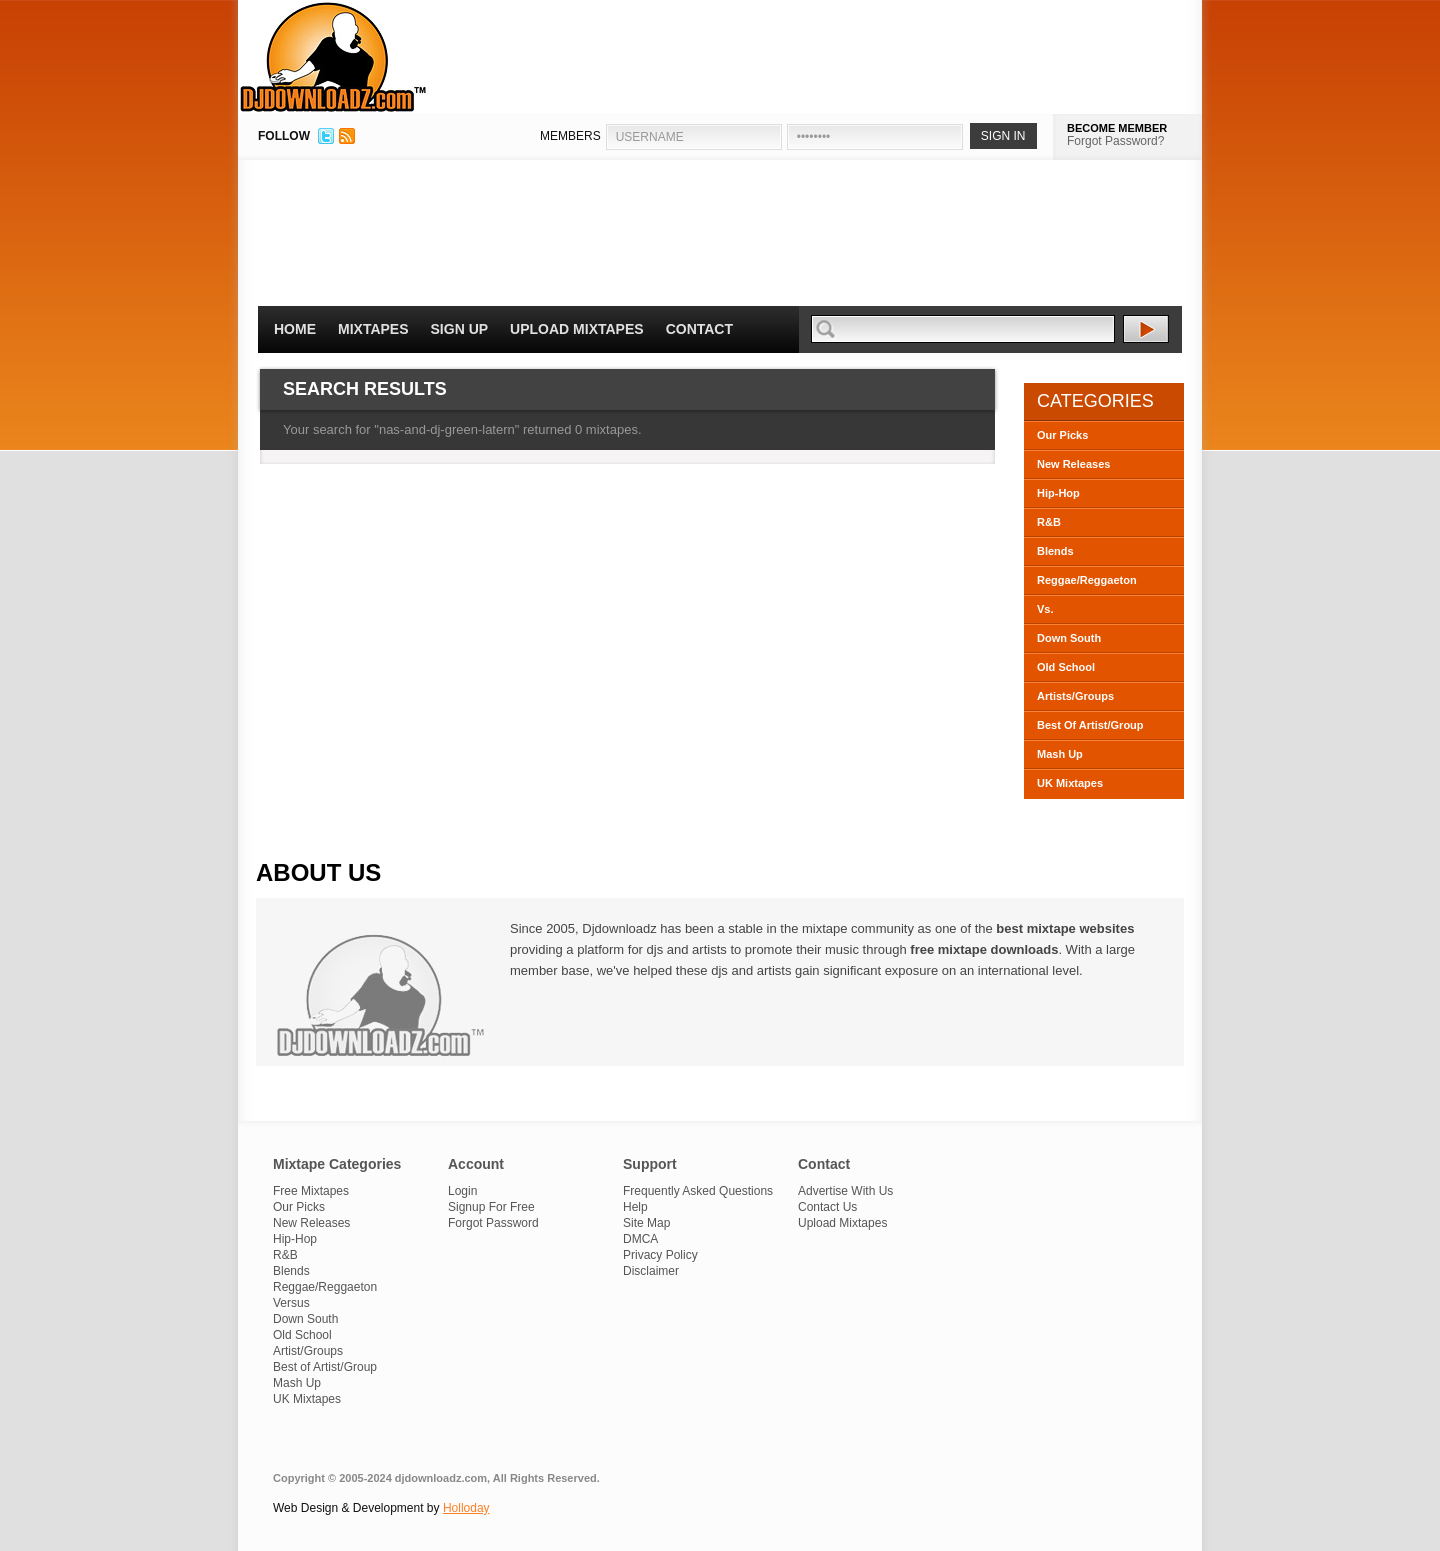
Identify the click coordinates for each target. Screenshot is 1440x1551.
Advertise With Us (845, 1191)
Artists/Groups (1075, 696)
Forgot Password (493, 1223)
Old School (1066, 667)
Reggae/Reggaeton (1087, 580)
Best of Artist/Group (325, 1367)
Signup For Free (491, 1207)
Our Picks (1062, 435)
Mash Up (1060, 754)
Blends (1055, 551)
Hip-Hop (1058, 493)
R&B (1049, 522)
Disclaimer (651, 1271)
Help (635, 1207)
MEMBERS (570, 136)
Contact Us (827, 1207)
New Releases (1073, 464)
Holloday (466, 1508)
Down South (1069, 638)
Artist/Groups (308, 1351)
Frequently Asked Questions (698, 1191)
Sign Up (460, 329)
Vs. (1045, 609)
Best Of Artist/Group (1090, 725)
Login (462, 1191)
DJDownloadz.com (333, 57)
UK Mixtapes (1070, 783)
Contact (699, 329)
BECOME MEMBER (1117, 128)
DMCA (640, 1239)
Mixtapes (373, 329)
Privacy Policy (660, 1255)
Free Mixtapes (311, 1191)
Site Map (646, 1223)
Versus (291, 1303)
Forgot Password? (1115, 141)
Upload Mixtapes (577, 329)
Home (295, 329)
